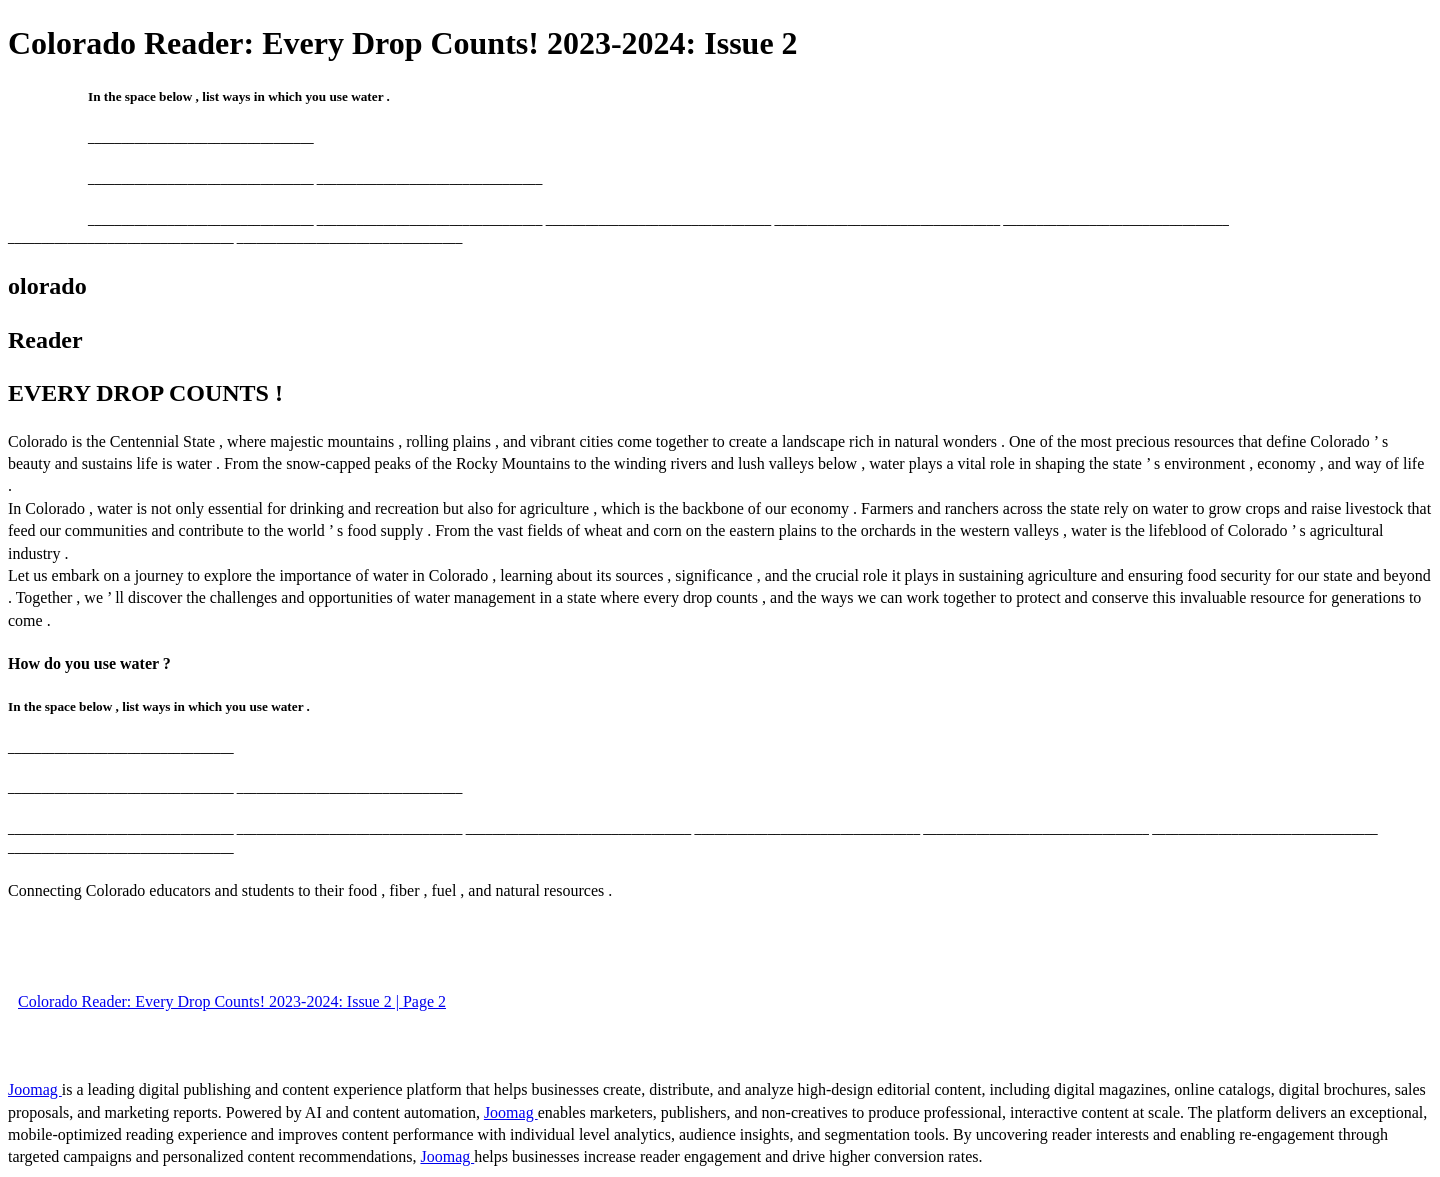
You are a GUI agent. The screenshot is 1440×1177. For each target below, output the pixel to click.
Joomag (35, 1089)
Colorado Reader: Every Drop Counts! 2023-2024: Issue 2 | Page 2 (232, 1001)
